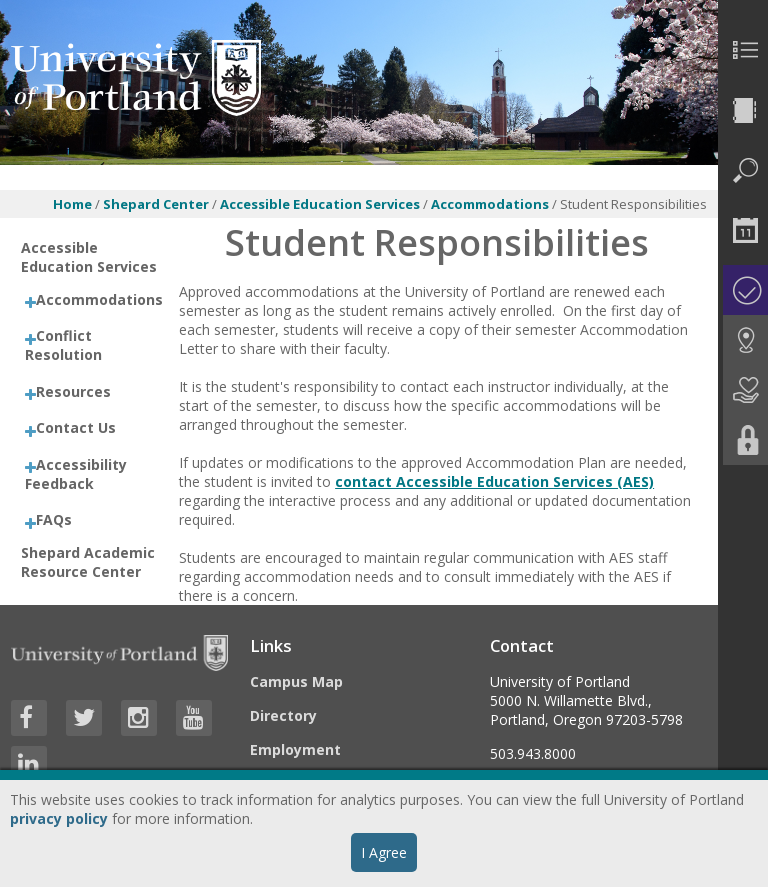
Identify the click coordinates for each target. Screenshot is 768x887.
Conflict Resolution (63, 345)
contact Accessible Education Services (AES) (494, 481)
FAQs (54, 519)
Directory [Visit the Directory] (283, 715)
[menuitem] (743, 50)
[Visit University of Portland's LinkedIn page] (29, 764)
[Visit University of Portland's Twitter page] (84, 718)
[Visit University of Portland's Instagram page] (139, 718)
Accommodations (491, 204)
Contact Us (76, 427)
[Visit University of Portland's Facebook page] (29, 718)
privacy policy (59, 818)
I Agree (384, 852)
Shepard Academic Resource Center (88, 562)
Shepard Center (156, 204)
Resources (73, 391)
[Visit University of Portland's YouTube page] (194, 718)
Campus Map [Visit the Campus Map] (296, 681)
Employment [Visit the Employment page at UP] (295, 749)
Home (72, 204)
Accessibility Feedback (76, 474)
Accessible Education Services (320, 204)
